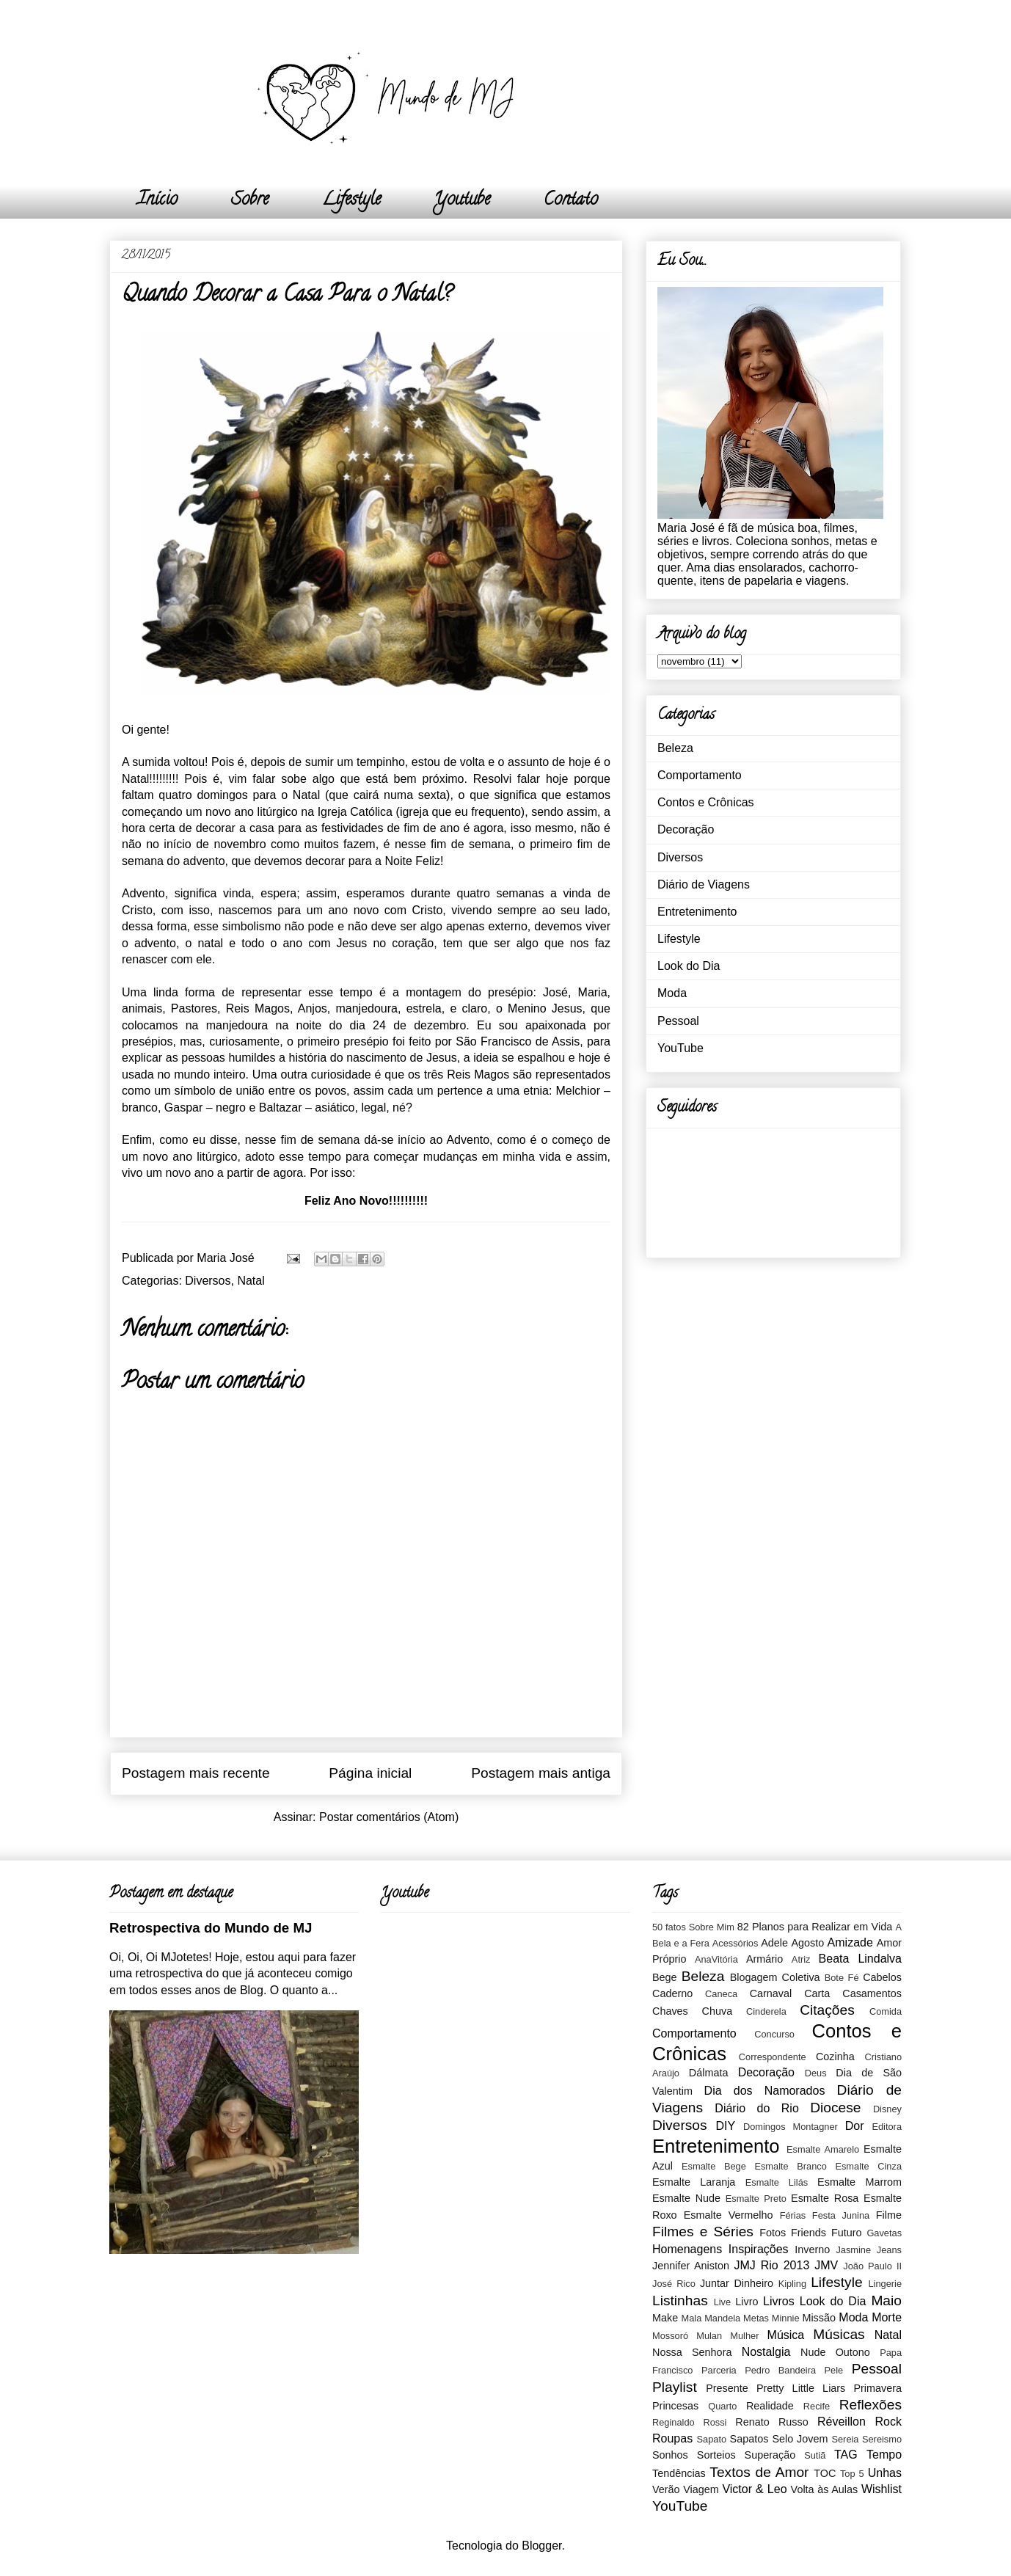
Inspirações (759, 2249)
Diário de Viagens (703, 884)
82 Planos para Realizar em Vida (815, 1927)
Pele (834, 2370)
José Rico (674, 2283)
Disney (887, 2109)
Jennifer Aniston (690, 2266)
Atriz (801, 1959)
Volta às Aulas (824, 2489)
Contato (571, 200)
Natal (250, 1280)
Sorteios (716, 2455)
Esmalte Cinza (868, 2166)
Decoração (685, 829)
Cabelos (882, 1977)
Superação (770, 2455)
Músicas (838, 2334)
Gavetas (884, 2233)
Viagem (701, 2489)
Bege (664, 1977)
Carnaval (771, 1993)
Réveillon (841, 2421)
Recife (816, 2406)
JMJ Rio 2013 (771, 2265)
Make (665, 2318)
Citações (827, 2010)
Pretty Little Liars (800, 2388)
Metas (756, 2318)
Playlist (674, 2387)
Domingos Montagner (790, 2126)
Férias (793, 2215)
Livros (779, 2301)
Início (157, 200)
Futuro (846, 2233)
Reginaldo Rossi (689, 2422)
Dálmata (709, 2073)
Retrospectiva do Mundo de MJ (210, 1927)
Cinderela (766, 2011)
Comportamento (699, 775)
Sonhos (670, 2455)
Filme (889, 2215)
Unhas (885, 2473)
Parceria (719, 2370)
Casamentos (872, 1993)
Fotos (772, 2233)
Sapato (712, 2439)
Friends (808, 2233)
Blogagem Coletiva (775, 1977)
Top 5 (852, 2473)
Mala (692, 2318)
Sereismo (882, 2439)
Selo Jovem (800, 2439)
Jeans (889, 2249)
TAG (846, 2454)
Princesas (675, 2406)
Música (786, 2335)
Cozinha (835, 2056)
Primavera (877, 2388)
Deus (816, 2073)
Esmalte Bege (714, 2166)
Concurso (774, 2034)
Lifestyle (351, 200)
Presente (727, 2388)
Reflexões (870, 2404)
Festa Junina (840, 2215)
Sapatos (749, 2439)
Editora (887, 2126)
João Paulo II (872, 2266)
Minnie (786, 2318)
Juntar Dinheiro (736, 2283)
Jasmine (853, 2249)
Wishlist (881, 2489)
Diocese (835, 2107)
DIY (725, 2126)
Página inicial (370, 1773)
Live (722, 2301)
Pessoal (678, 1021)
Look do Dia (688, 966)
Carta (817, 1993)
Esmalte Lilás (776, 2182)
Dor (854, 2126)
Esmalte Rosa (824, 2198)
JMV (826, 2265)
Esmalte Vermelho (728, 2215)
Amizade (850, 1942)
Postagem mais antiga (540, 1773)
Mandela (722, 2318)
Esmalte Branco (790, 2166)
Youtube (462, 200)
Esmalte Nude (686, 2198)
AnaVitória (716, 1959)
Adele (774, 1943)
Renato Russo (771, 2422)
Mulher (744, 2335)
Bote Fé (842, 1977)
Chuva (717, 2011)
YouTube (680, 1048)
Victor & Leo (754, 2489)
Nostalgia (766, 2352)
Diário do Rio (756, 2108)
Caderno (672, 1993)
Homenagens (687, 2249)
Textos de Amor (759, 2472)
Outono (853, 2352)
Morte (887, 2317)
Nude (812, 2352)
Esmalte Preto (756, 2198)
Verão (666, 2489)
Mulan (709, 2335)
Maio (886, 2300)
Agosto (807, 1943)
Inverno (812, 2249)
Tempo (884, 2454)
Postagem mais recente (196, 1773)
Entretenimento (697, 911)
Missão (819, 2318)
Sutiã (814, 2455)
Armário (764, 1959)
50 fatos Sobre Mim (693, 1927)
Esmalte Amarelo (822, 2149)
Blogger (541, 2545)
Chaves (670, 2011)
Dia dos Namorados (764, 2090)
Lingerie (885, 2283)
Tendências (679, 2473)
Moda (672, 993)
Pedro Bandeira (780, 2370)
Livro (746, 2301)
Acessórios (735, 1943)
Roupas (672, 2438)
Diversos (207, 1280)
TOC (825, 2473)
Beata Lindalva (860, 1958)
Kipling (792, 2283)
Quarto (722, 2406)
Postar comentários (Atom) (389, 1817)
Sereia (844, 2439)
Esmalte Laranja (693, 2182)
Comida (885, 2011)
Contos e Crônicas (705, 802)
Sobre (250, 200)
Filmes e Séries (702, 2231)
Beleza (675, 748)
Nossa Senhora (691, 2352)
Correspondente (772, 2056)
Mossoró (670, 2335)
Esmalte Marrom (859, 2182)
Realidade (770, 2406)
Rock (888, 2421)
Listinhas (680, 2300)
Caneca (721, 1993)
